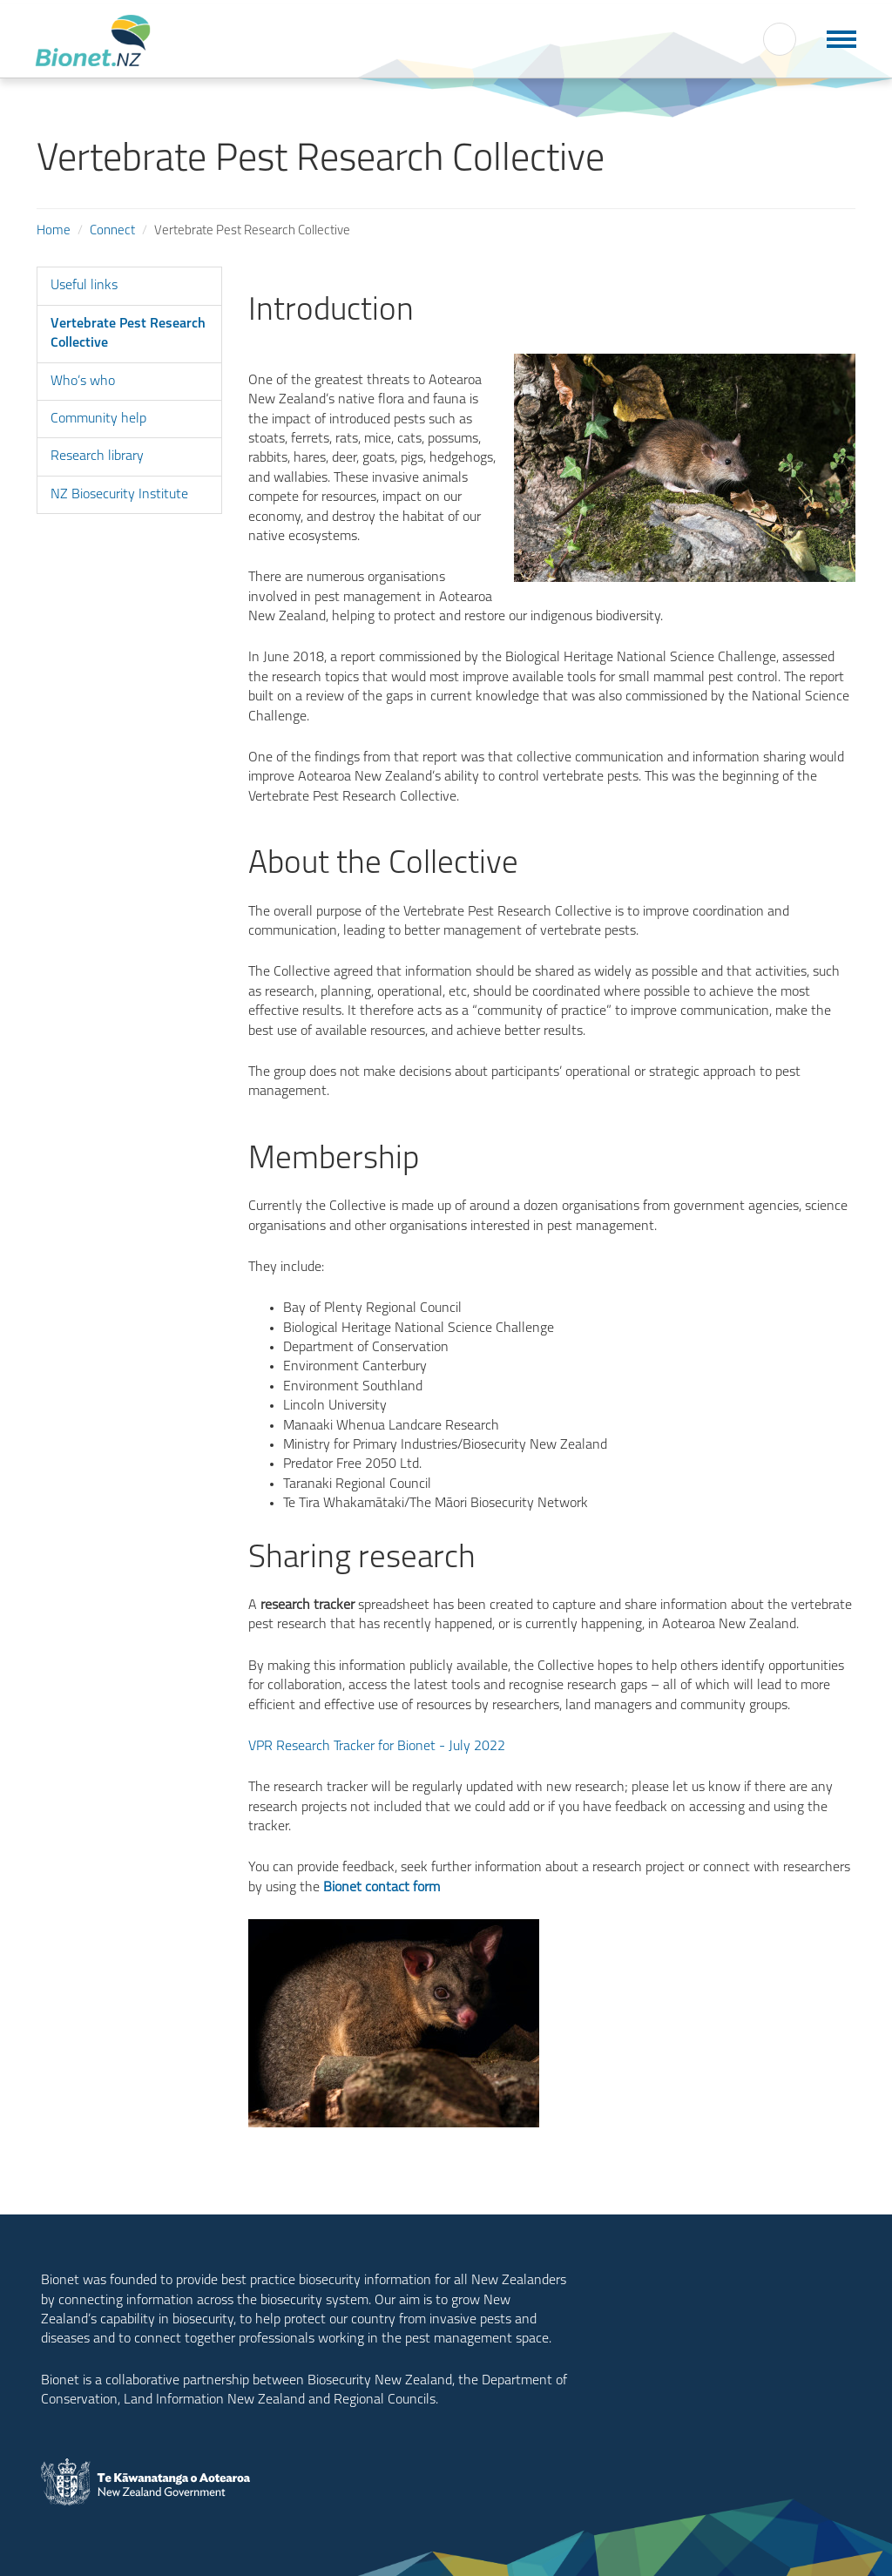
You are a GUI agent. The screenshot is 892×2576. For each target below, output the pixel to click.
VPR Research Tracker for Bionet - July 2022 (376, 1747)
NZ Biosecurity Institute (119, 495)
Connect (112, 231)
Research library (97, 456)
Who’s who (83, 382)
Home (54, 231)
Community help (98, 419)
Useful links (84, 286)
